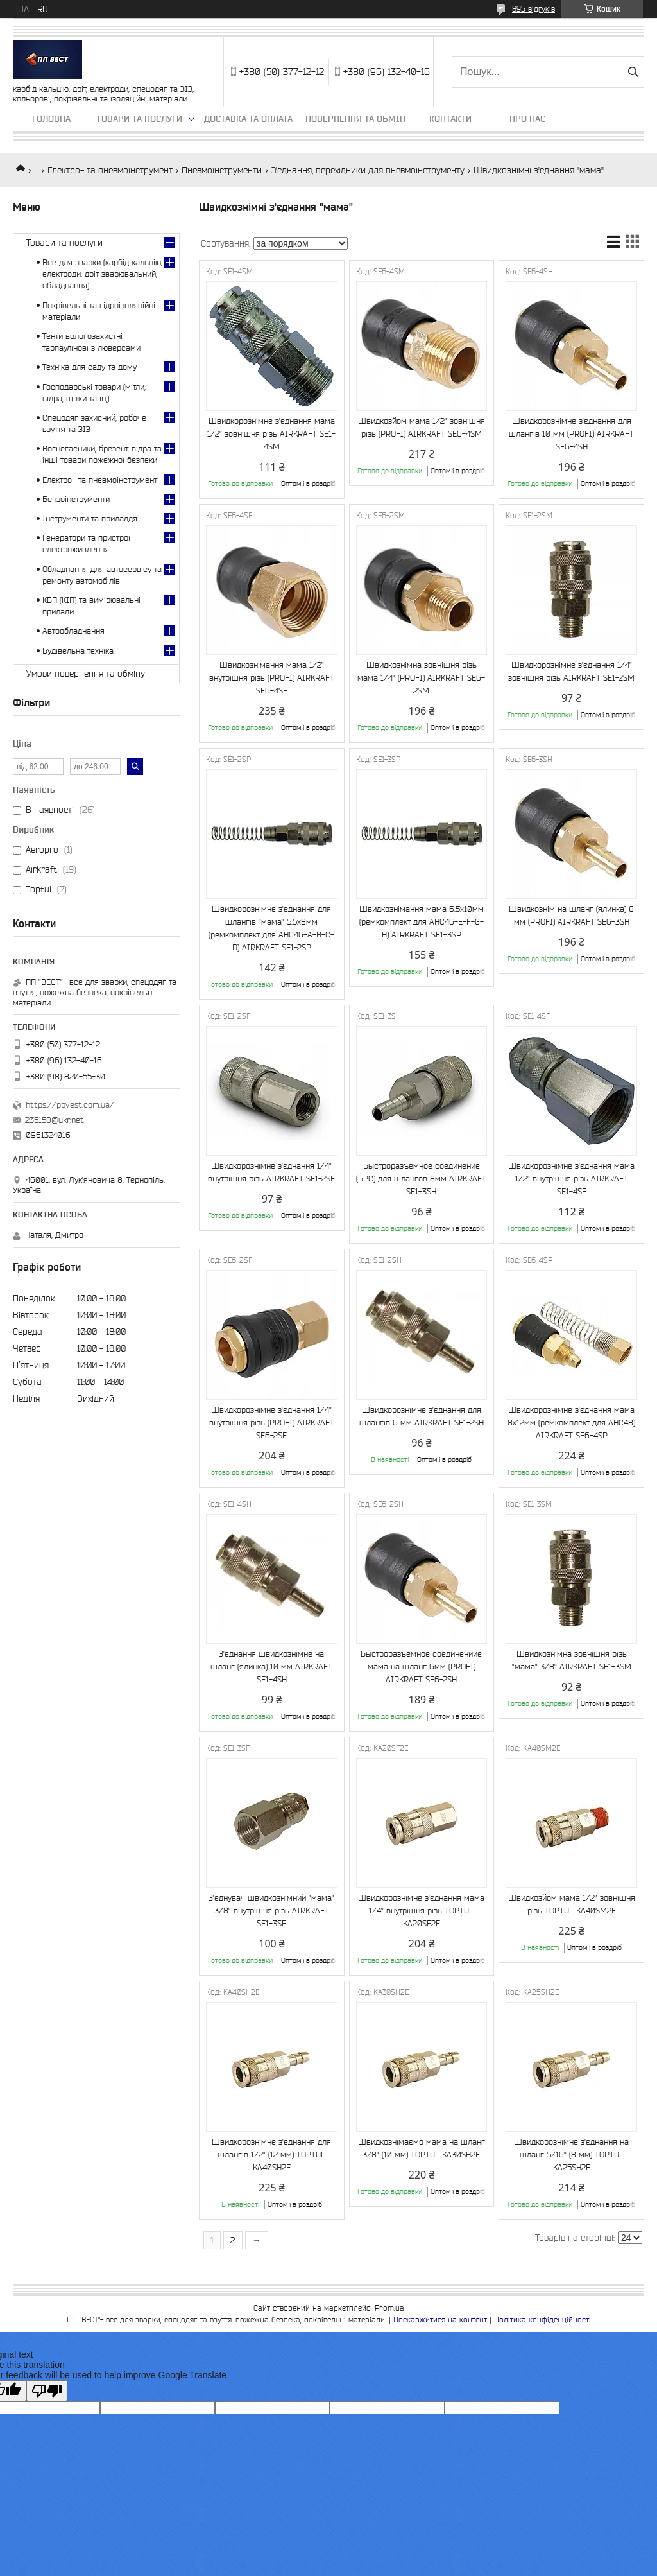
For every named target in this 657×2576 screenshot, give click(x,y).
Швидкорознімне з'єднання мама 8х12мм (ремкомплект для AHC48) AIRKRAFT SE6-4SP (571, 1422)
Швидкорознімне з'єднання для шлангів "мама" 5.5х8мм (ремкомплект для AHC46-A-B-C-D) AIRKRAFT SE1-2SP (271, 928)
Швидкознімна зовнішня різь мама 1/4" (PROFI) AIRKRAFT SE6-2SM (421, 677)
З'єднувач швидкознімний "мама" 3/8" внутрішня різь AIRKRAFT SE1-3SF (271, 1910)
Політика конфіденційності (542, 2319)
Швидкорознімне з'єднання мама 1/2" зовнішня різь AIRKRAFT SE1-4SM (271, 433)
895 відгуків (533, 8)
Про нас (527, 119)
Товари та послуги (139, 119)
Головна (51, 119)
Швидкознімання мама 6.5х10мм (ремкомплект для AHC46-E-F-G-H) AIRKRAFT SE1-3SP (421, 921)
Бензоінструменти (76, 499)
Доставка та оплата (248, 119)
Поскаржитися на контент (440, 2319)
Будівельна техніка (78, 651)
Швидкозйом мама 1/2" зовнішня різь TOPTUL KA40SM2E (571, 1904)
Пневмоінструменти (222, 170)
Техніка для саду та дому (89, 367)
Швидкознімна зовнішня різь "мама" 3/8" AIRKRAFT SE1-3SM (571, 1660)
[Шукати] (633, 72)
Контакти (450, 119)
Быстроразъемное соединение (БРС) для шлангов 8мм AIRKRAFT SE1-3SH (421, 1178)
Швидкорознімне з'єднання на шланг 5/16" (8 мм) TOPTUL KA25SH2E (571, 2154)
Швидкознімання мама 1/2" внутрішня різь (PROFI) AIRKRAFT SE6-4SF (271, 677)
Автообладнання (73, 631)
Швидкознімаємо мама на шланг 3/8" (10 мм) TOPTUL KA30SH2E (421, 2148)
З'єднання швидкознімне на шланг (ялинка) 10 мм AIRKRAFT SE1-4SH (271, 1666)
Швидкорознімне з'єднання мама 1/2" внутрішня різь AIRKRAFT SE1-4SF (571, 1178)
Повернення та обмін (355, 119)
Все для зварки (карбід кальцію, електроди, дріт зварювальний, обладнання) (102, 273)
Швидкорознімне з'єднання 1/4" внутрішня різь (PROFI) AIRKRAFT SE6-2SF (271, 1422)
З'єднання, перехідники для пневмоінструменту (368, 170)
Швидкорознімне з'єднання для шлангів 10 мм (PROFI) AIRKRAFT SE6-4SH (571, 433)
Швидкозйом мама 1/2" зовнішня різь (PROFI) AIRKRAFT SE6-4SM (421, 427)
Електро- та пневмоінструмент (110, 170)
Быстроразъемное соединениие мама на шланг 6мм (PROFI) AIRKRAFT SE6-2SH (421, 1666)
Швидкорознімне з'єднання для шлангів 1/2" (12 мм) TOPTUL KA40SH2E (271, 2154)
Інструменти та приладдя (89, 518)
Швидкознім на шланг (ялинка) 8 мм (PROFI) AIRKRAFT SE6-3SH (571, 915)
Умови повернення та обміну (85, 673)
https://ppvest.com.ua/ (70, 1105)
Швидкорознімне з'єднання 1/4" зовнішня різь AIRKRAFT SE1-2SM (571, 671)
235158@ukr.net (54, 1120)
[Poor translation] (46, 2390)
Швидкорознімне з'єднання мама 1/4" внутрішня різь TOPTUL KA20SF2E (421, 1910)
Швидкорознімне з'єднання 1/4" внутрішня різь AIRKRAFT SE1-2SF (271, 1172)
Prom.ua (389, 2308)
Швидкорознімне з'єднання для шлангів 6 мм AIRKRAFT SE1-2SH (421, 1416)
